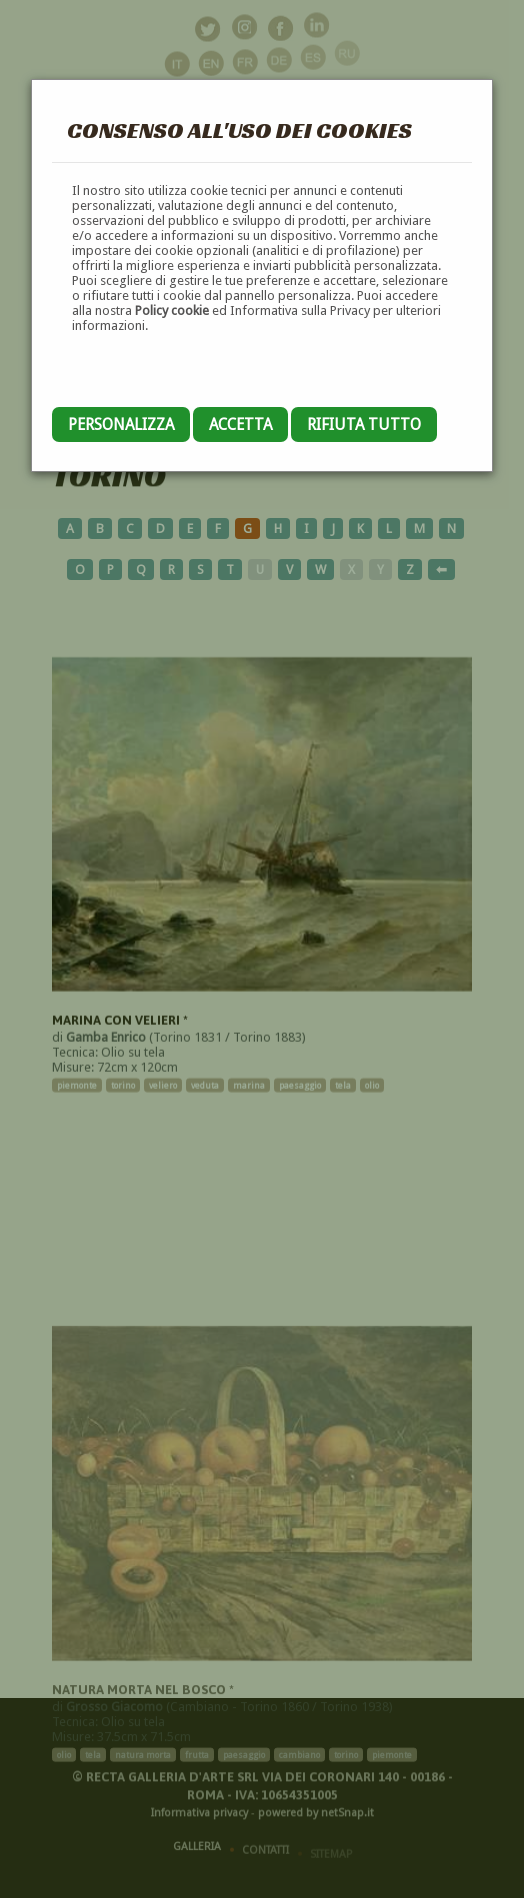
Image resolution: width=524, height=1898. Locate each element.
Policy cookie (172, 310)
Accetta (240, 424)
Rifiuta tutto (364, 424)
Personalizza (121, 424)
